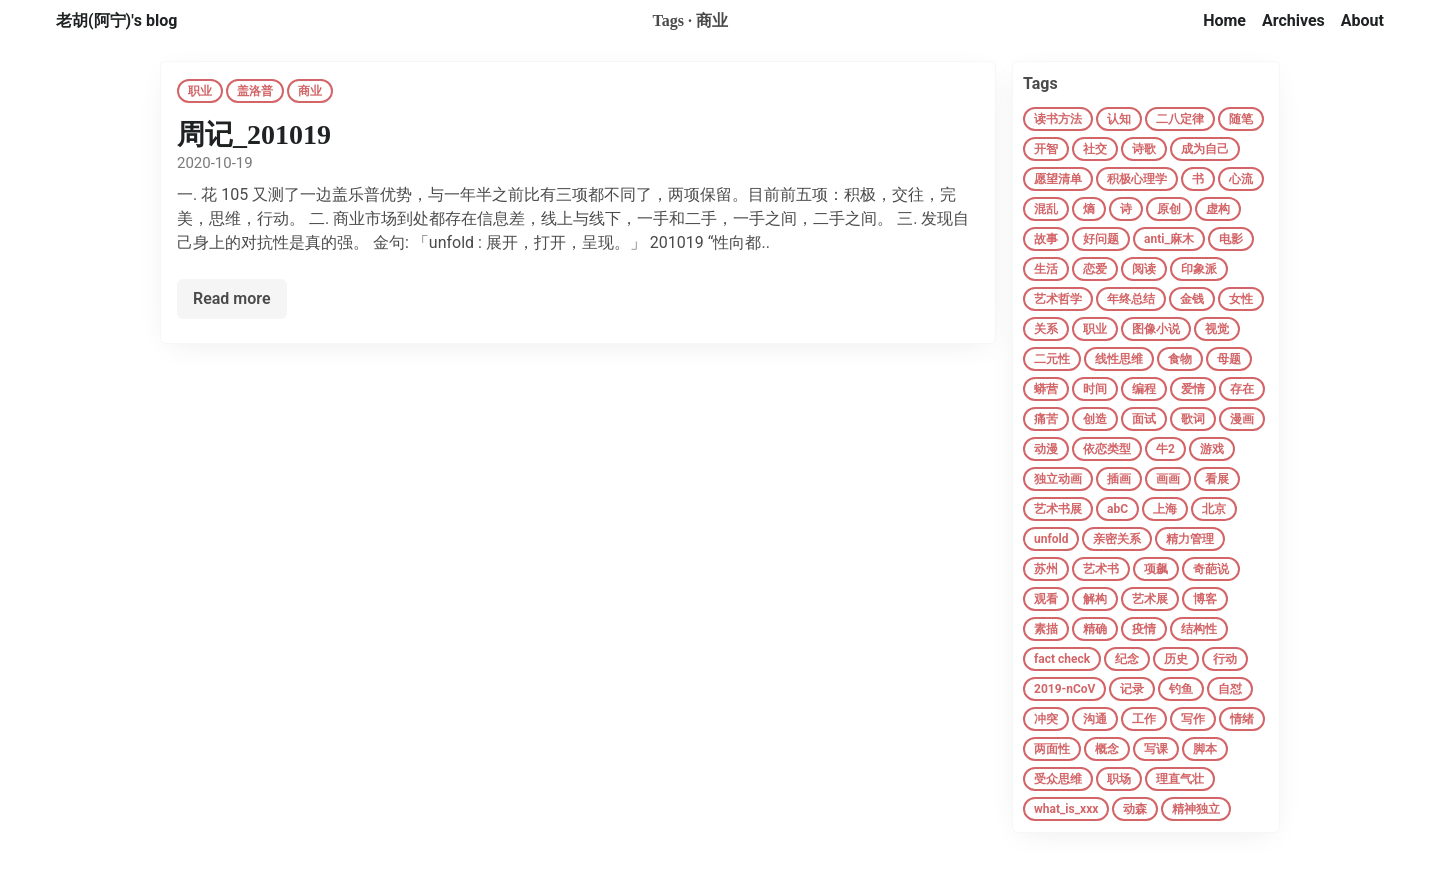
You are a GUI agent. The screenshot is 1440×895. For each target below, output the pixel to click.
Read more (232, 298)
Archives (1293, 20)
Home (1224, 20)
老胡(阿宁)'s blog (116, 20)
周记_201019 (254, 134)
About (1362, 20)
